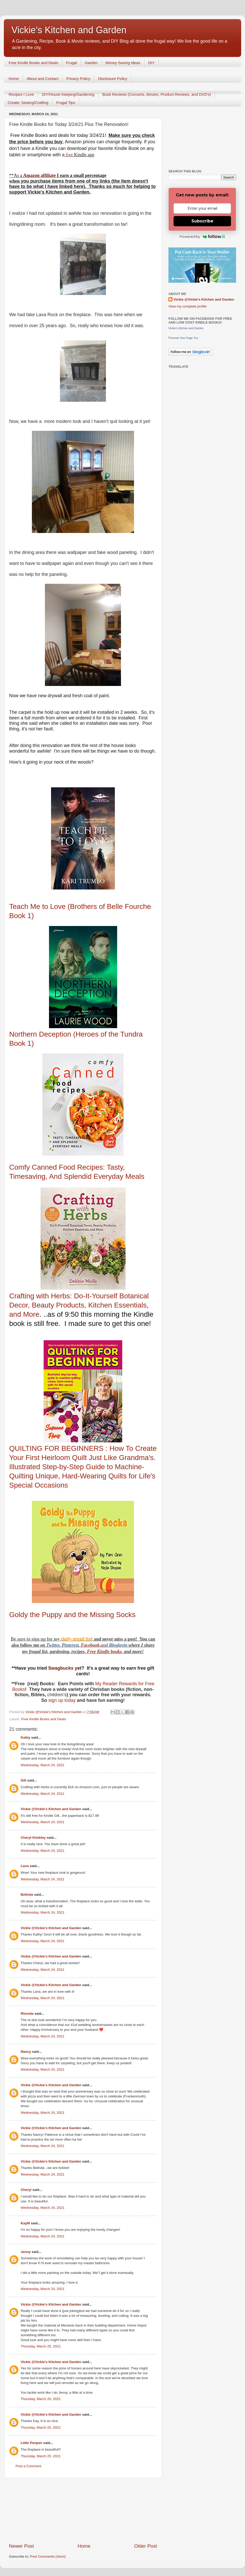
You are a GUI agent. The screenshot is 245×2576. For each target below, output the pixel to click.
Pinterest (70, 1645)
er (57, 1645)
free (69, 154)
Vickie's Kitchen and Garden (68, 30)
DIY (151, 63)
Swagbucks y (62, 1668)
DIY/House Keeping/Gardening (68, 94)
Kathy (25, 1737)
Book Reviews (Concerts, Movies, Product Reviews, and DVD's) (156, 94)
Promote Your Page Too (183, 337)
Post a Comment (28, 2466)
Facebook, (91, 1645)
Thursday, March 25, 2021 (41, 2346)
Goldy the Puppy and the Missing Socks (72, 1615)
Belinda (27, 1894)
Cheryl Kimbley (33, 1837)
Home (14, 78)
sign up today (61, 1700)
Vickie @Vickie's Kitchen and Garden (51, 1809)
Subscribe (202, 221)
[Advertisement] (83, 2510)
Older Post (145, 2546)
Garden (91, 63)
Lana (25, 1866)
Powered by (202, 236)
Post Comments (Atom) (48, 2556)
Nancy (26, 2051)
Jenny (26, 2252)
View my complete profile (187, 306)
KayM (25, 2223)
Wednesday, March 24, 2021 (42, 1765)
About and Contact (42, 78)
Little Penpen (31, 2443)
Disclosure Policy (112, 78)
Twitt (51, 1645)
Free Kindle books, (105, 1651)
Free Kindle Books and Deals (33, 63)
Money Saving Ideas (123, 63)
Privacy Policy (78, 78)
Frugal (71, 63)
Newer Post (21, 2546)
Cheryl (26, 2190)
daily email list (77, 1639)
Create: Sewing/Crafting (28, 102)
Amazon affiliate (39, 175)
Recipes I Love (21, 94)
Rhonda (27, 2013)
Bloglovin (119, 1645)
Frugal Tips (65, 102)
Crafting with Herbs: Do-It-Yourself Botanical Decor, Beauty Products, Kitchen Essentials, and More (79, 1305)
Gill (23, 1780)
